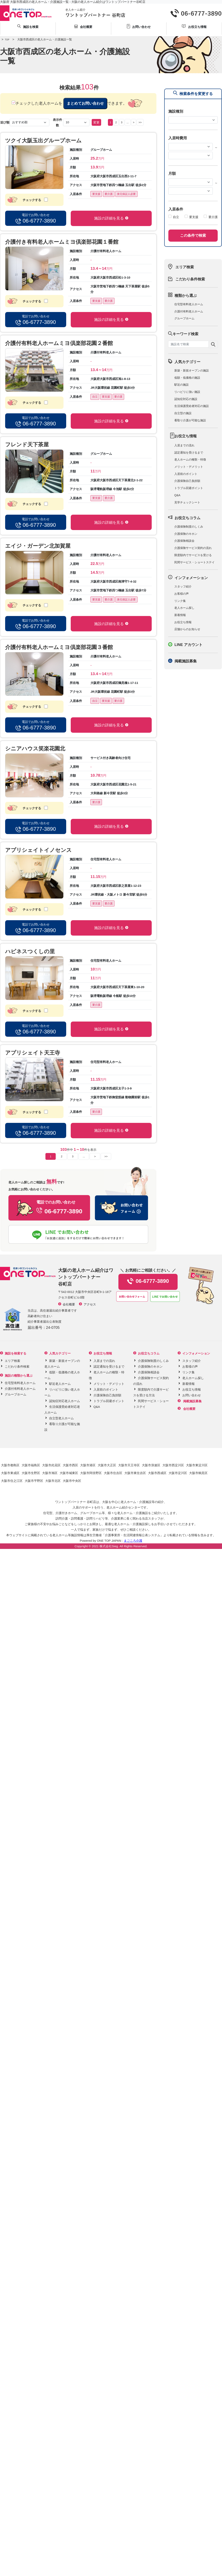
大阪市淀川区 (178, 1473)
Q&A (177, 495)
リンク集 (180, 600)
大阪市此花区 (51, 1465)
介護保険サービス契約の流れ (193, 548)
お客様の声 (181, 593)
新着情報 (180, 615)
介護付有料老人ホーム (188, 311)
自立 (95, 396)
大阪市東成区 (10, 1473)
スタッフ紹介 (183, 586)
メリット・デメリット (188, 466)
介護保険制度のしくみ (188, 526)
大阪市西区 (70, 1465)
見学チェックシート (187, 502)
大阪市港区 (88, 1465)
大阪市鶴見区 (198, 1473)
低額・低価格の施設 (187, 377)
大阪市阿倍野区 (91, 1473)
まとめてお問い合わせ (85, 103)
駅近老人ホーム (60, 1383)
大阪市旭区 (50, 1473)
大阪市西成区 (157, 1473)
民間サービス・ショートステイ (194, 562)
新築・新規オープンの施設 (191, 370)
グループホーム (184, 318)
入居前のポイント (185, 473)
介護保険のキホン (185, 533)
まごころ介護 (133, 1540)
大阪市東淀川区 (197, 1465)
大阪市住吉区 (113, 1473)
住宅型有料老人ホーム (188, 304)
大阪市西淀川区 (173, 1465)
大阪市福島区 (31, 1465)
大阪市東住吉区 (135, 1473)
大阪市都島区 (10, 1465)
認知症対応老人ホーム (64, 1401)
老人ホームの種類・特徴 (190, 459)
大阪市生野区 (31, 1473)
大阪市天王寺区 (129, 1465)
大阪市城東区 (69, 1473)
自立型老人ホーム (61, 1418)
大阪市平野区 (34, 1480)
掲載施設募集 (186, 661)
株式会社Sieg (108, 1546)
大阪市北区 (53, 1480)
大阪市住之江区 (12, 1480)
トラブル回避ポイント (188, 488)
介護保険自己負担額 (187, 480)
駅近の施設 (181, 384)
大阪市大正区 (107, 1465)
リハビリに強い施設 (187, 391)
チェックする (37, 199)
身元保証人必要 (126, 193)
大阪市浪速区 (151, 1465)
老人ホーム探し (184, 607)
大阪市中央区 (72, 1480)
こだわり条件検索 (190, 279)
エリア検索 (184, 267)
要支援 (96, 193)
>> (140, 122)
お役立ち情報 (183, 622)
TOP (4, 39)
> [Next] (133, 122)
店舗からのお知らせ (187, 629)
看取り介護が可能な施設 (190, 420)
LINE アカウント (188, 645)
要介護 (109, 193)
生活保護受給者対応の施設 (191, 406)
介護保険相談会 (184, 540)
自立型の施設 (183, 413)
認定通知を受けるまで (188, 452)
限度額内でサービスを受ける (193, 555)
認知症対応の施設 (185, 399)
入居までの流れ (184, 445)
